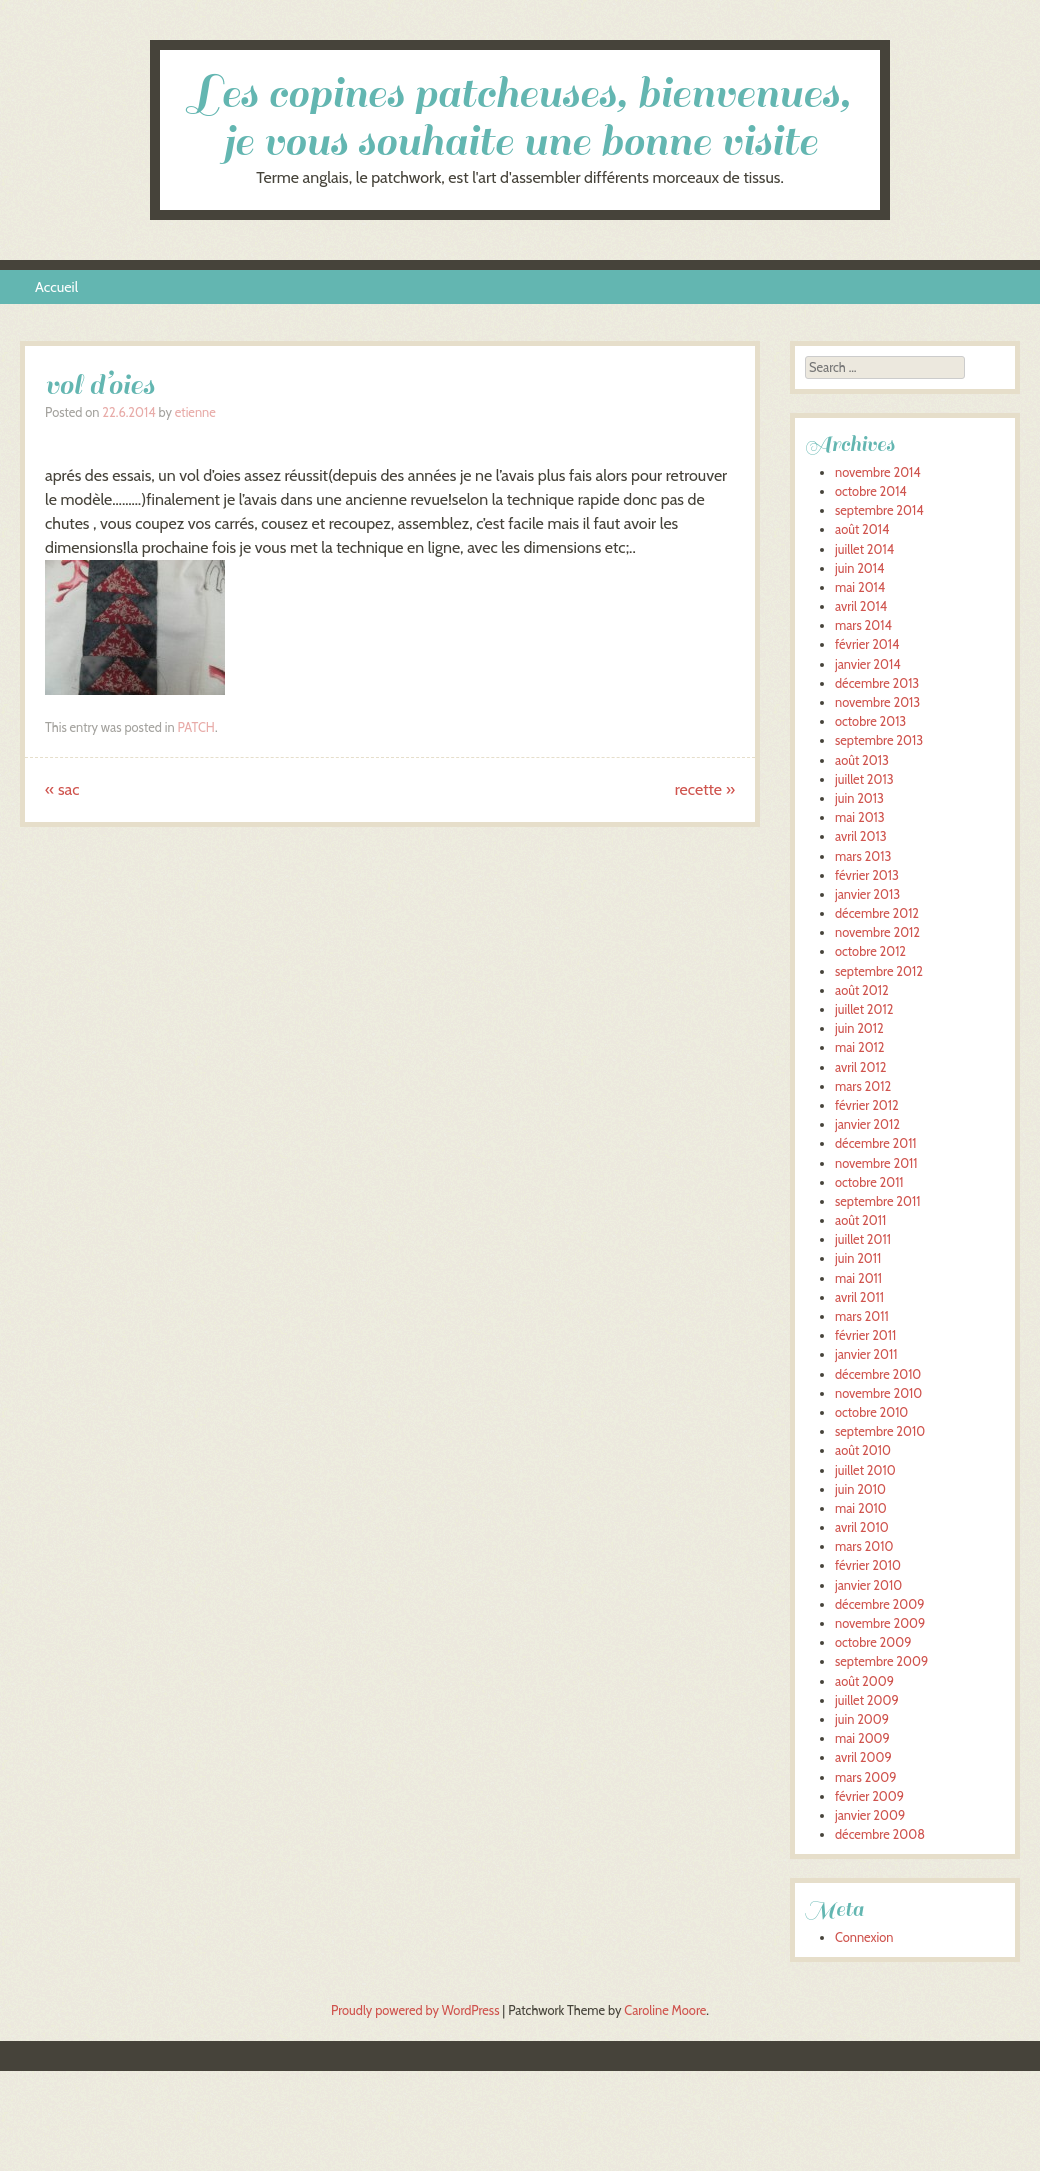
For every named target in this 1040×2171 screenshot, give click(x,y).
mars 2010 (864, 1546)
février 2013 (867, 875)
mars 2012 (863, 1086)
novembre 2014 (878, 472)
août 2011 (860, 1220)
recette (705, 789)
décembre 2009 (879, 1604)
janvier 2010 (868, 1585)
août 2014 (862, 529)
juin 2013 (859, 798)
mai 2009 (862, 1738)
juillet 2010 (865, 1470)
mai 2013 (860, 817)
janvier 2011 (866, 1354)
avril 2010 (862, 1527)
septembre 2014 (879, 510)
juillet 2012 (864, 1009)
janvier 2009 (870, 1815)
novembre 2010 (878, 1393)
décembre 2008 (880, 1834)
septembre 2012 (879, 971)
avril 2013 (861, 836)
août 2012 (862, 990)
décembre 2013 (877, 683)
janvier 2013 (867, 894)
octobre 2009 (873, 1642)
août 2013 (862, 760)
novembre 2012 (877, 932)
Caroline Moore (665, 2010)
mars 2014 (863, 625)
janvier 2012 (867, 1124)
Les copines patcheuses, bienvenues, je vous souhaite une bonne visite (520, 117)
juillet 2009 (867, 1700)
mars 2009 (865, 1777)
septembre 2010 (880, 1431)
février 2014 (867, 644)
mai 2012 (859, 1047)
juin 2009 (862, 1719)
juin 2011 (858, 1258)
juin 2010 (860, 1489)
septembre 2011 (877, 1201)
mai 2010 (861, 1508)
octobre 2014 (871, 491)
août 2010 (863, 1450)
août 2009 (864, 1681)
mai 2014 (860, 587)
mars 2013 (863, 856)
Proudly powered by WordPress (415, 2010)
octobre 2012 (870, 951)
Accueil (56, 287)
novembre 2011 (876, 1163)
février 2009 (869, 1796)
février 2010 (868, 1565)
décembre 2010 (878, 1374)
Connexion (864, 1937)
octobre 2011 (869, 1182)
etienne (195, 412)
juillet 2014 (864, 549)
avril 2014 (861, 606)
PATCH (195, 727)
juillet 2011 (863, 1239)
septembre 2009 (881, 1661)
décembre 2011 (876, 1143)
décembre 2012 (877, 913)
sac (62, 789)
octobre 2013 (870, 721)
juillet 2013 (864, 779)
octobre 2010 (871, 1412)
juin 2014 (859, 568)
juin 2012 (859, 1028)
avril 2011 (859, 1297)
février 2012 (867, 1105)
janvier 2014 (868, 664)
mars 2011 (862, 1316)
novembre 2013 (877, 702)
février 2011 (865, 1335)
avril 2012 (860, 1067)
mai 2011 (858, 1278)
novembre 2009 (880, 1623)
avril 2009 (863, 1757)
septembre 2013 (879, 740)
